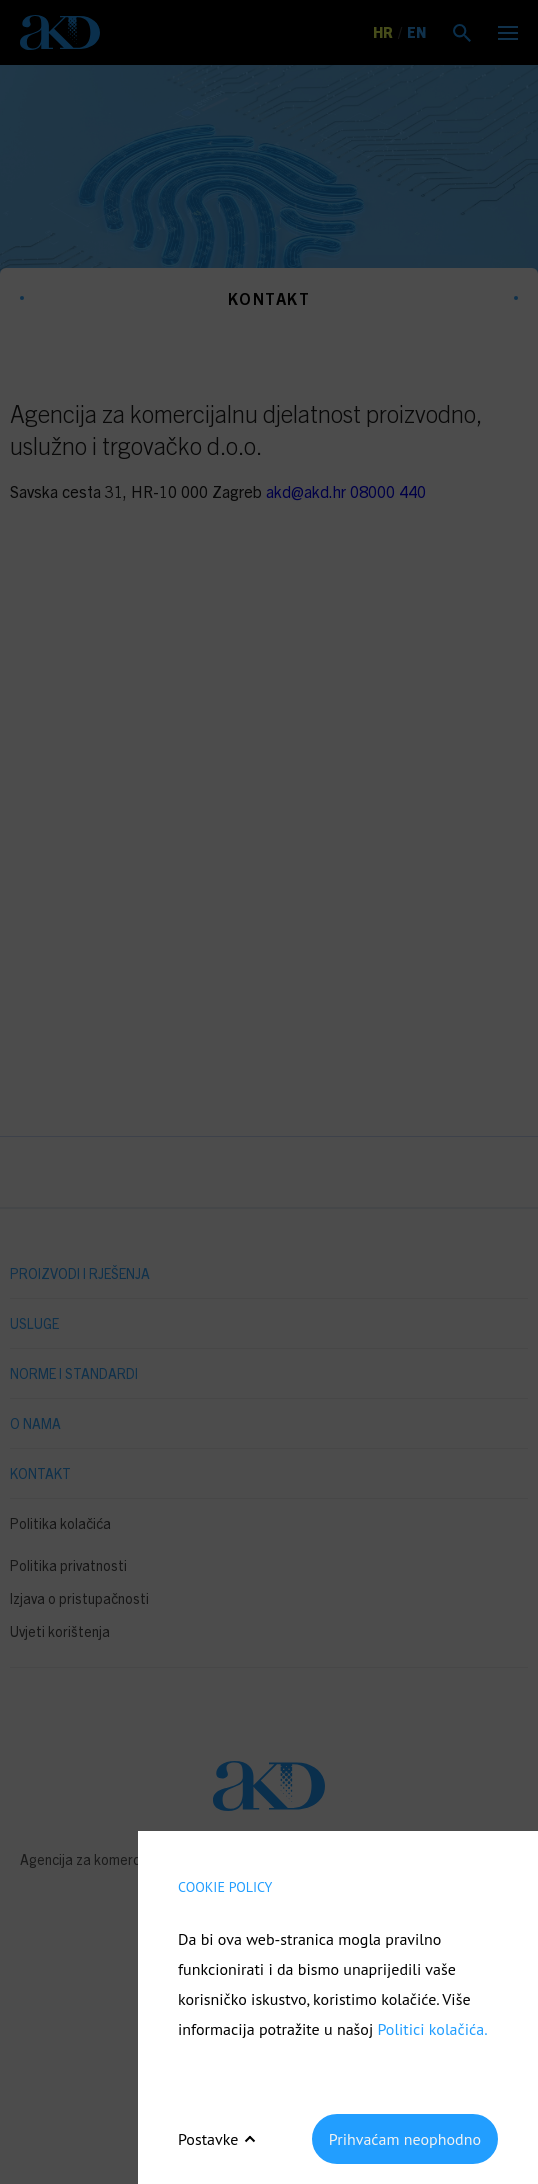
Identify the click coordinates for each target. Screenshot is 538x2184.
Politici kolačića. (432, 2029)
